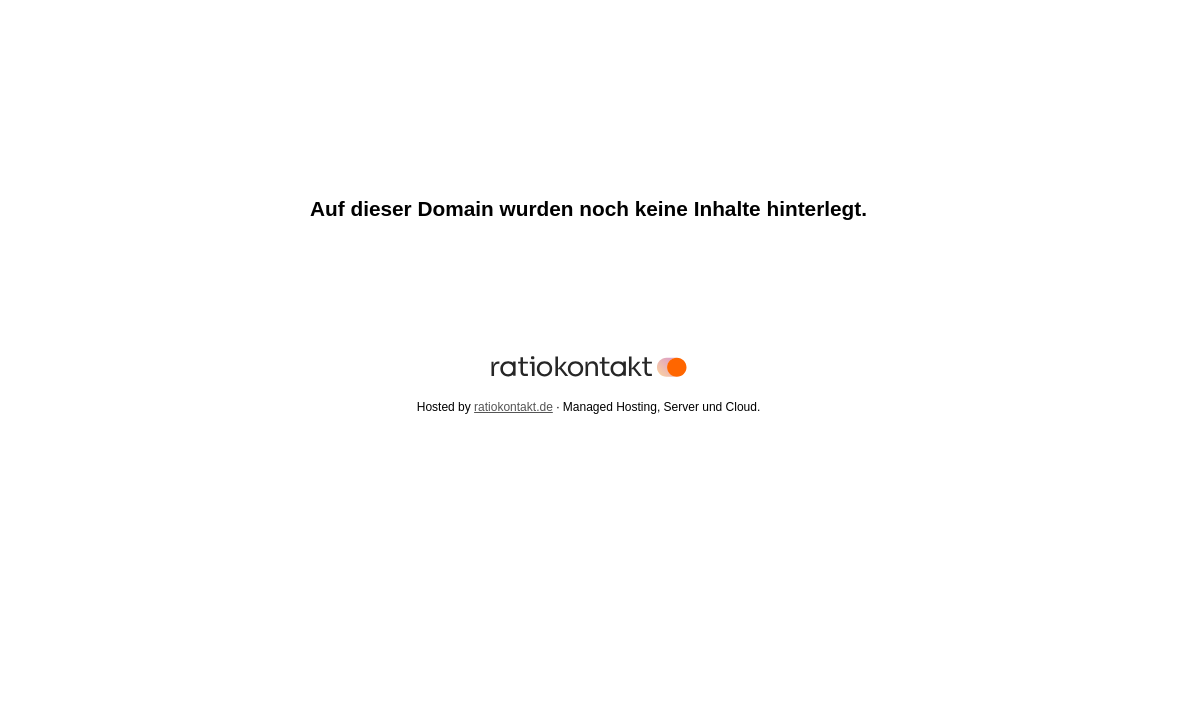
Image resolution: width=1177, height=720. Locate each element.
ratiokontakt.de (513, 407)
